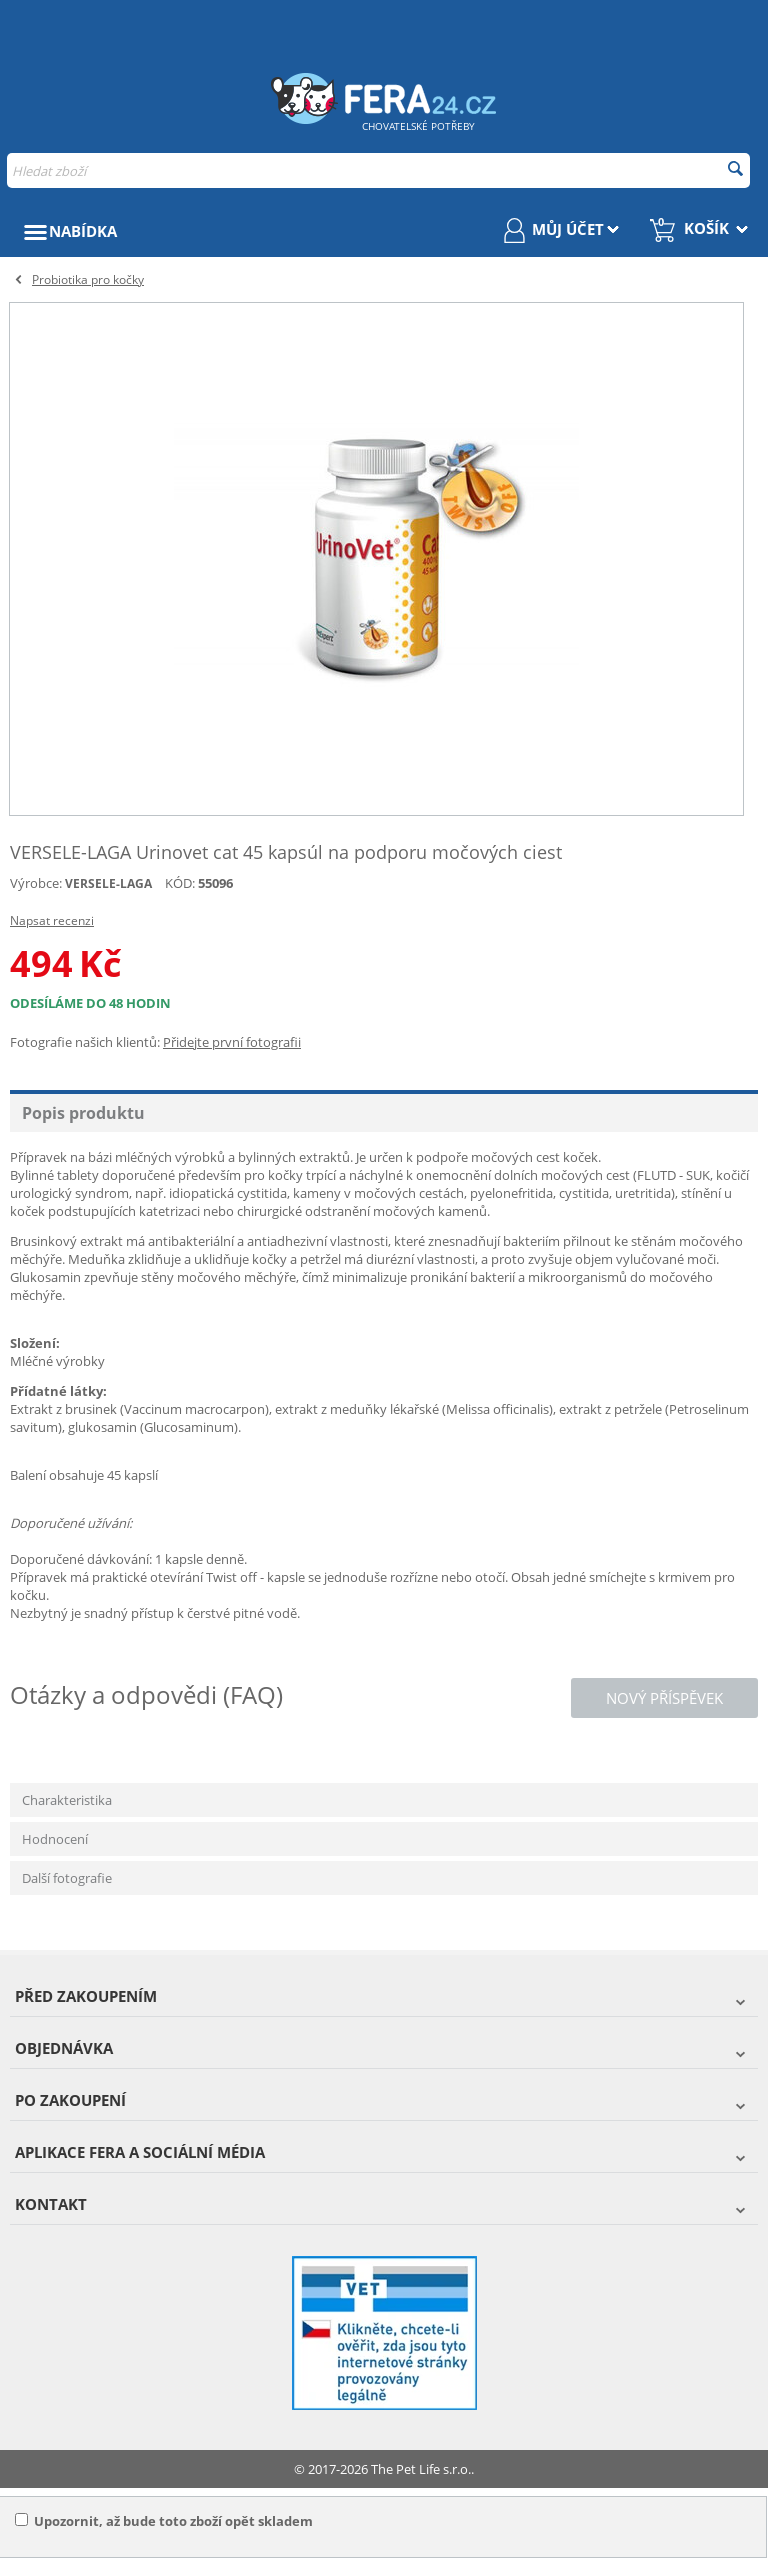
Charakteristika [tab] (67, 1800)
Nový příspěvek (664, 1698)
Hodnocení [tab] (55, 1839)
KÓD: (180, 883)
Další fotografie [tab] (67, 1878)
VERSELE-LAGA (108, 883)
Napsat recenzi (52, 920)
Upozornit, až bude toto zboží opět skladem (164, 2521)
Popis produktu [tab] (83, 1113)
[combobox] (378, 170)
